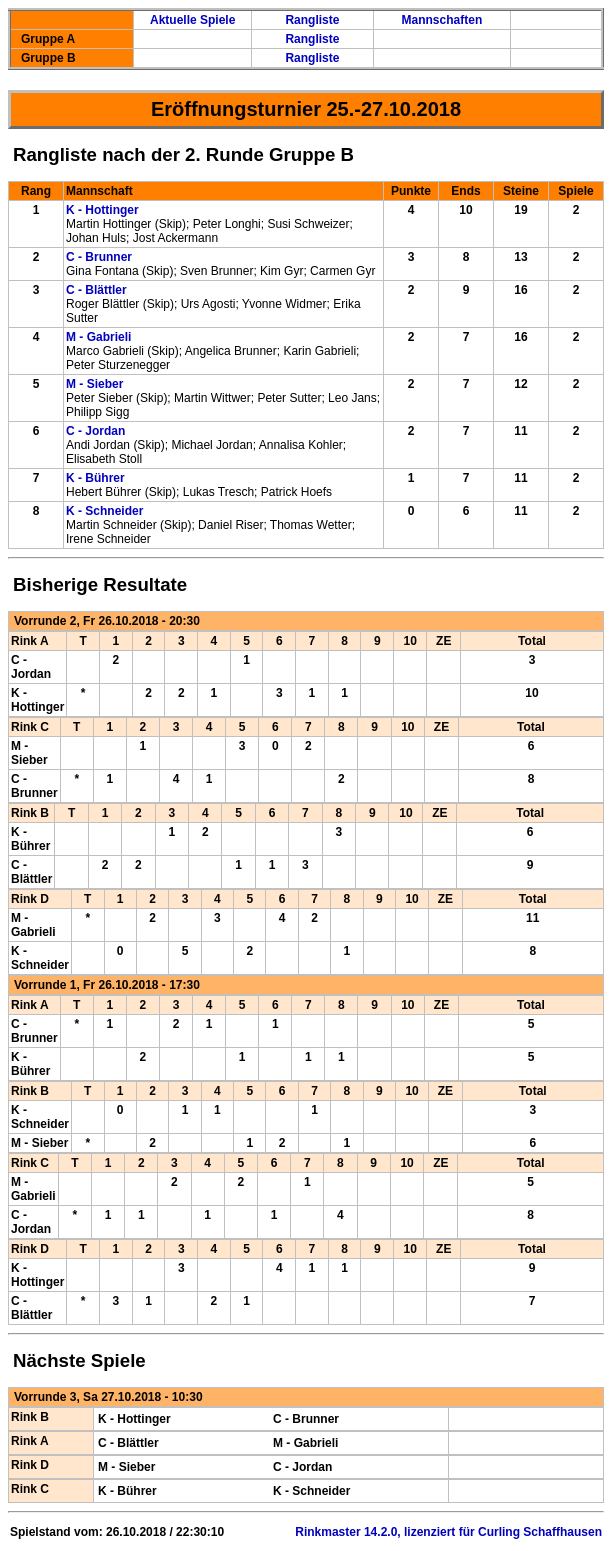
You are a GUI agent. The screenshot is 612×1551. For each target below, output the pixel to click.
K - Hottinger (102, 210)
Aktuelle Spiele (192, 20)
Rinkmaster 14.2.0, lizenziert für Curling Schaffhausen (448, 1532)
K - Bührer (95, 478)
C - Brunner (99, 257)
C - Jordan (95, 431)
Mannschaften (442, 20)
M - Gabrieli (98, 337)
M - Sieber (94, 384)
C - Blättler (96, 290)
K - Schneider (104, 511)
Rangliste (312, 20)
